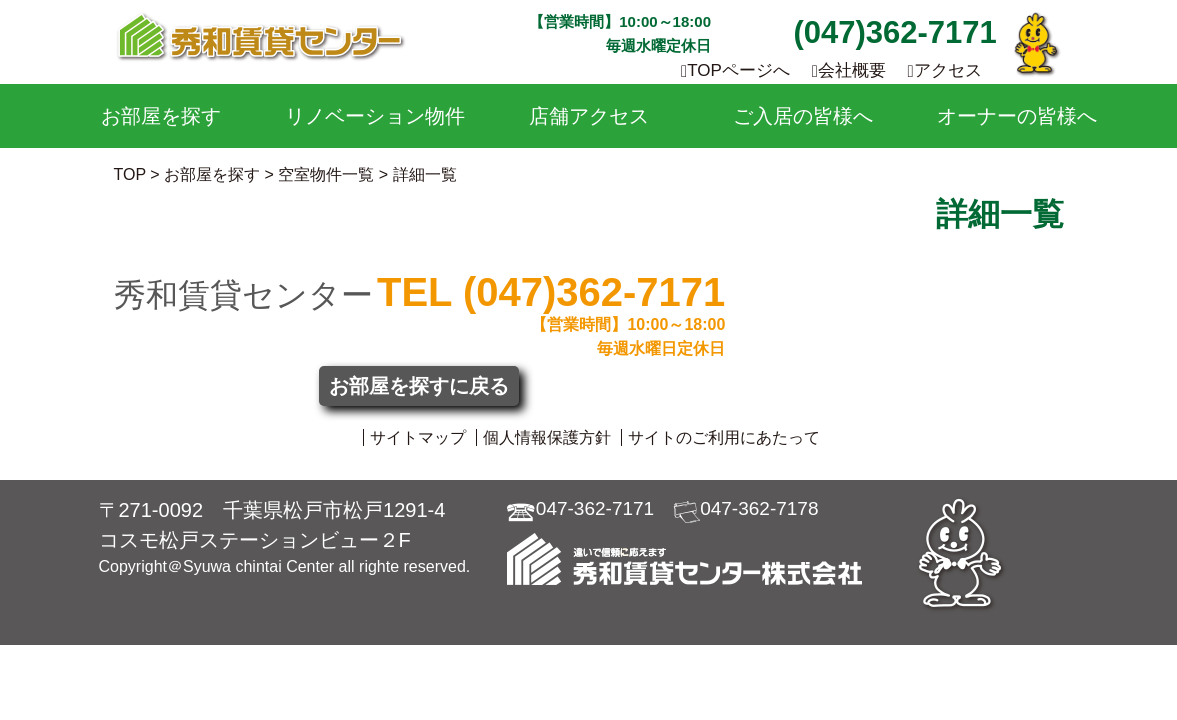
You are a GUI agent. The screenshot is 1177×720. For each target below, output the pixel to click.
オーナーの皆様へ (1017, 116)
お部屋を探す (161, 116)
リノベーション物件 (375, 116)
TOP (130, 174)
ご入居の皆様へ (803, 116)
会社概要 (849, 70)
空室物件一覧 (326, 174)
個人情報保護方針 (547, 437)
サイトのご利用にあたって (724, 437)
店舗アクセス (589, 116)
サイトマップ (418, 437)
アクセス (945, 70)
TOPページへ (735, 70)
